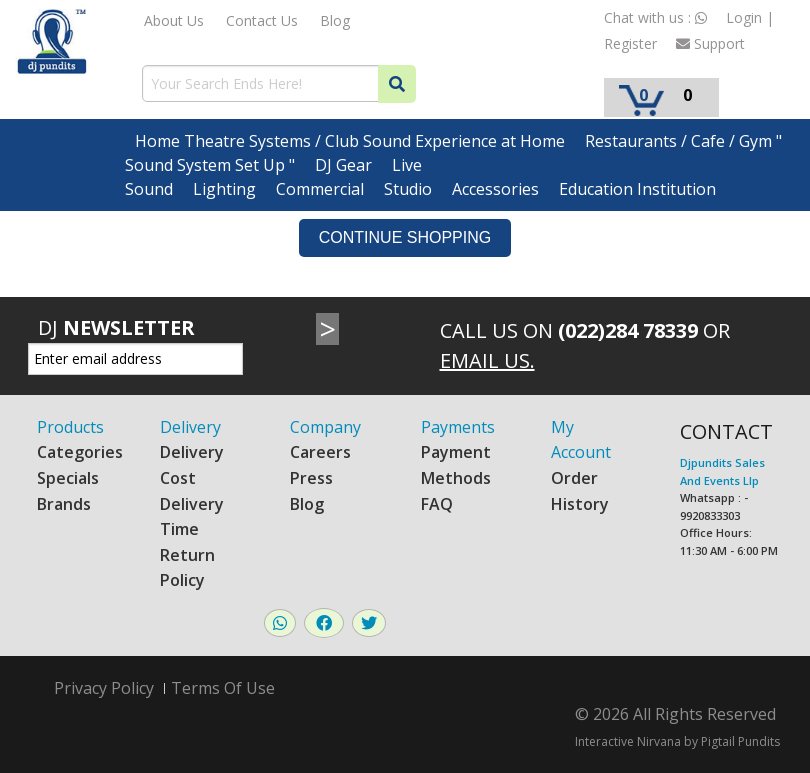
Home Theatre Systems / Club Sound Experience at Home (350, 141)
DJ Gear (343, 165)
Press (311, 478)
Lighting (224, 189)
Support (710, 43)
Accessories (495, 189)
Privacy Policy (104, 688)
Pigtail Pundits (740, 741)
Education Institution (637, 189)
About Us (174, 20)
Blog (335, 20)
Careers (320, 452)
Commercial (320, 189)
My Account (581, 440)
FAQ (437, 504)
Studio (408, 189)
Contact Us (262, 20)
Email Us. (487, 360)
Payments (458, 427)
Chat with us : (655, 17)
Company (325, 427)
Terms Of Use (223, 688)
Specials (68, 478)
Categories (80, 452)
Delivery (190, 427)
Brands (64, 504)
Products (70, 427)
